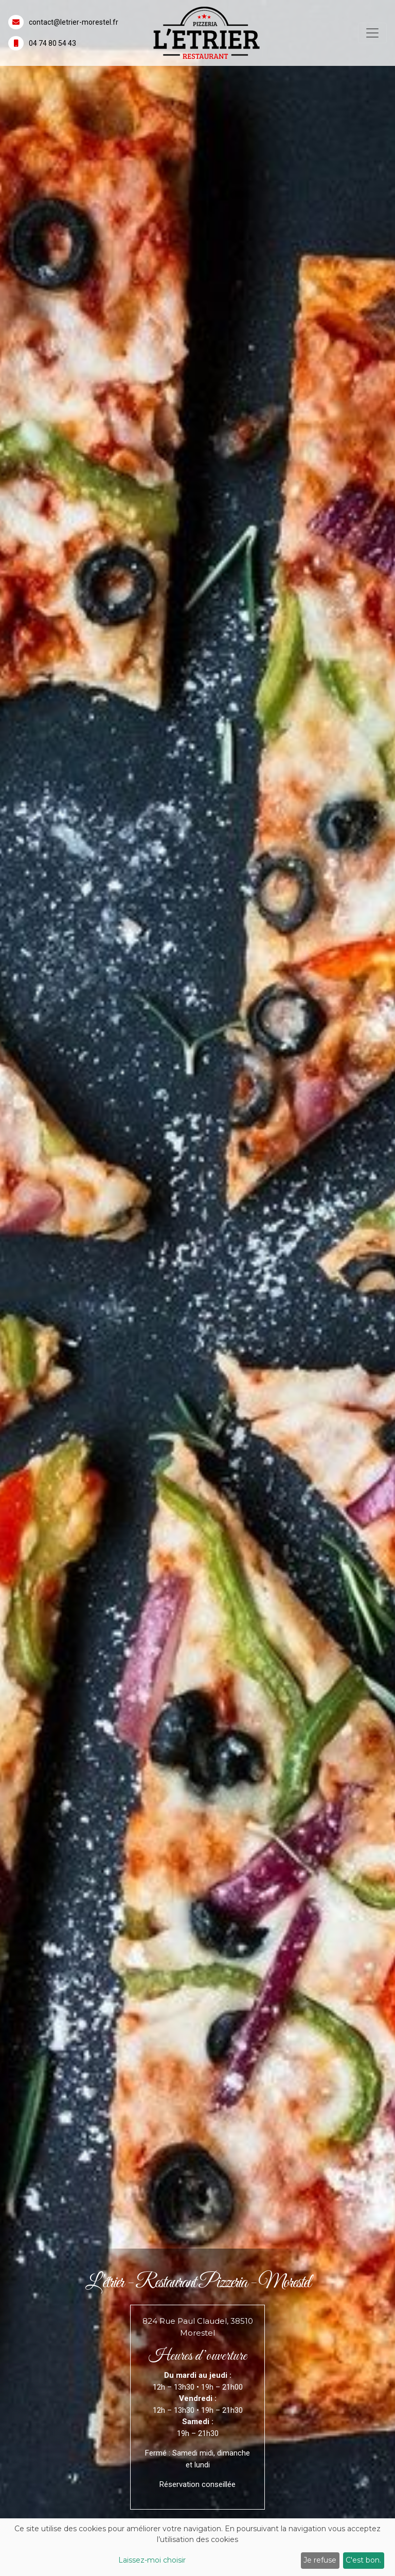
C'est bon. (363, 2560)
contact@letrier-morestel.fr (73, 22)
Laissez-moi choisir (152, 2560)
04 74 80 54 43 (52, 43)
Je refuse (319, 2560)
